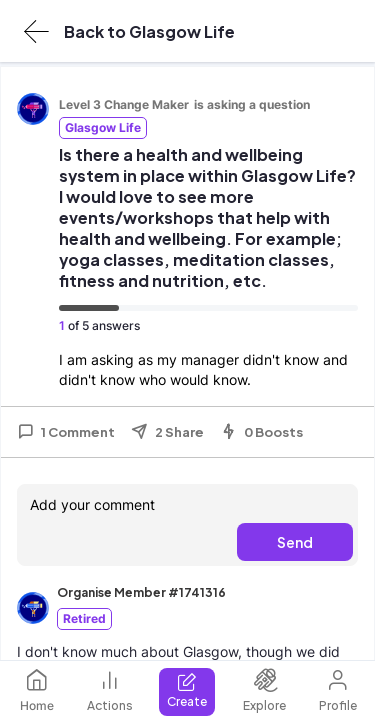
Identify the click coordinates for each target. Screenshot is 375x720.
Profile (338, 690)
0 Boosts (261, 432)
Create (187, 690)
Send (295, 542)
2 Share (167, 432)
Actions (110, 690)
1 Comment (66, 432)
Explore (264, 690)
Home (37, 690)
